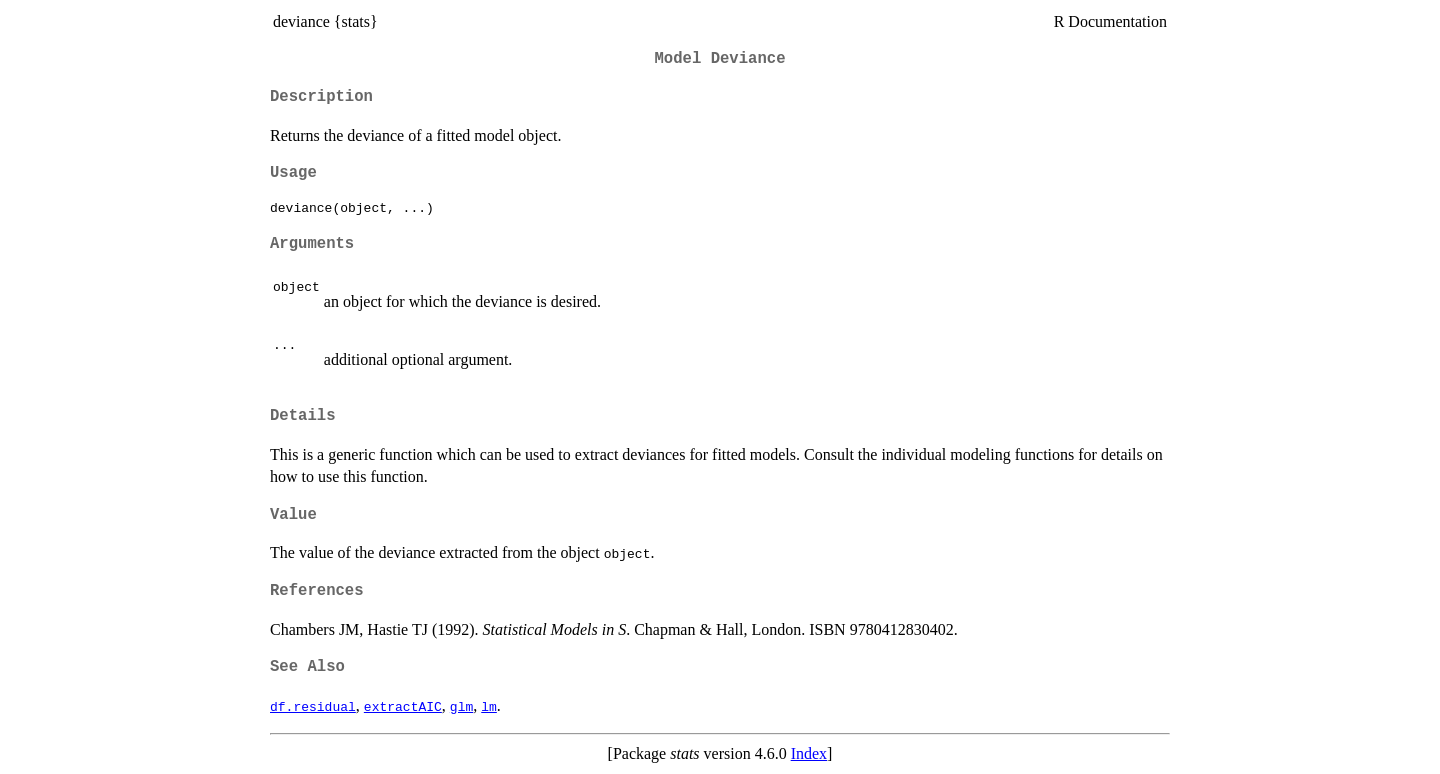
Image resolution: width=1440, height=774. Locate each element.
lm (489, 706)
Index (809, 753)
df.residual (313, 706)
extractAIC (403, 706)
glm (461, 706)
